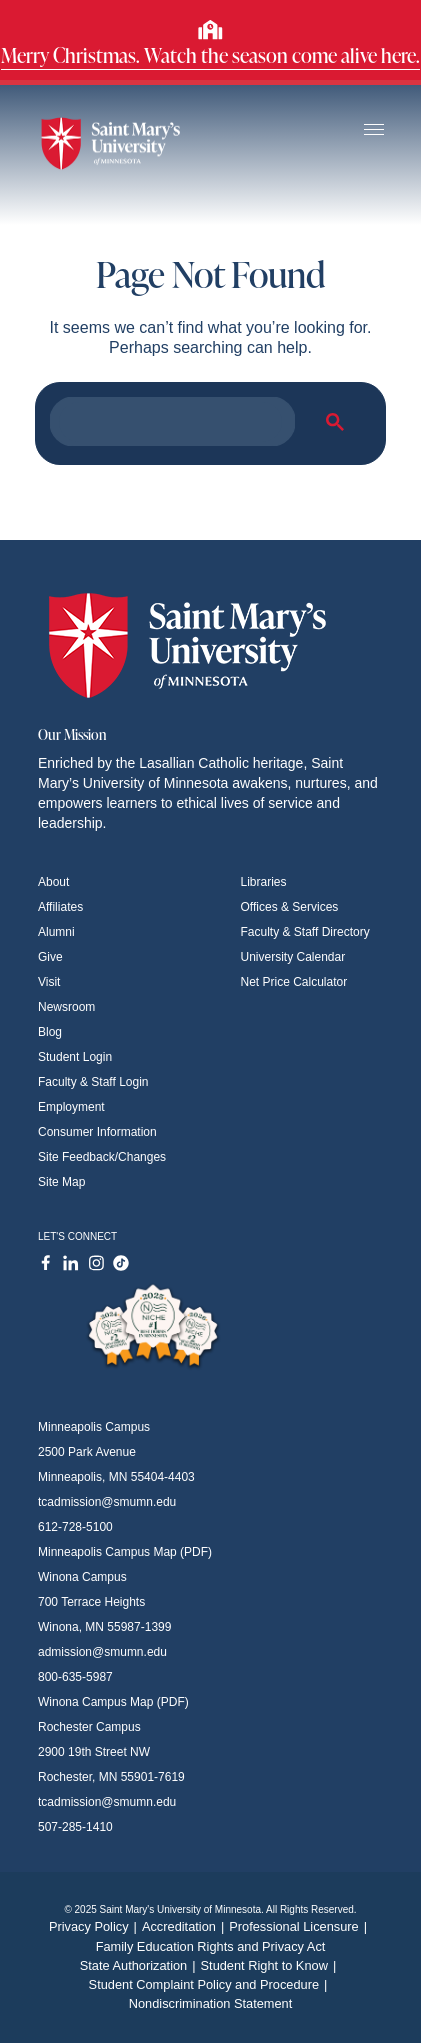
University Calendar (293, 957)
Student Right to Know (271, 1965)
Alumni (56, 932)
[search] (170, 422)
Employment (71, 1107)
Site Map (61, 1182)
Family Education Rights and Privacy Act (211, 1946)
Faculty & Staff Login (93, 1082)
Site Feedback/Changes (102, 1157)
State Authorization (140, 1965)
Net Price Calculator (294, 982)
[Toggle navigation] (374, 130)
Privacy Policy (95, 1926)
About (53, 882)
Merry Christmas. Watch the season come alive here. (210, 55)
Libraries (264, 882)
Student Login (75, 1057)
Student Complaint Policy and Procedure (211, 1984)
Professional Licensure (300, 1926)
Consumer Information (97, 1132)
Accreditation (185, 1926)
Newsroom (66, 1007)
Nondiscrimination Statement (211, 2003)
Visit (49, 982)
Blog (50, 1032)
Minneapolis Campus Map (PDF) (125, 1552)
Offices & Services (290, 907)
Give (50, 957)
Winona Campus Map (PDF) (113, 1702)
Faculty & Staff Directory (305, 932)
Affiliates (60, 907)
